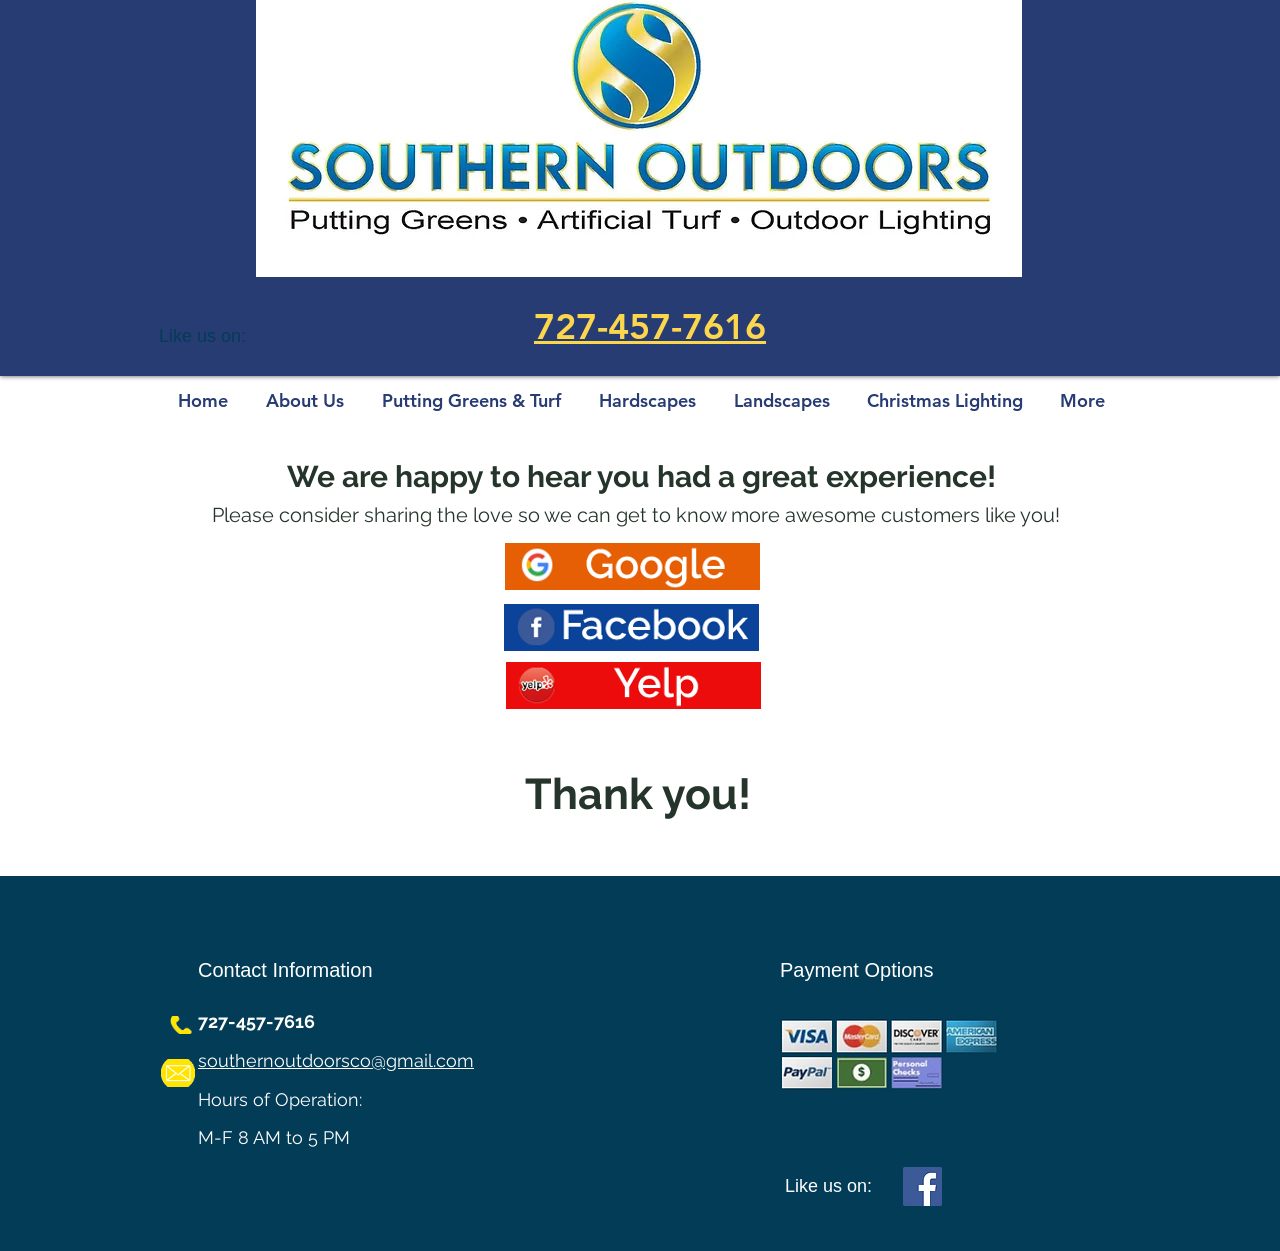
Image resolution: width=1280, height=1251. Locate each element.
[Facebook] (922, 1186)
